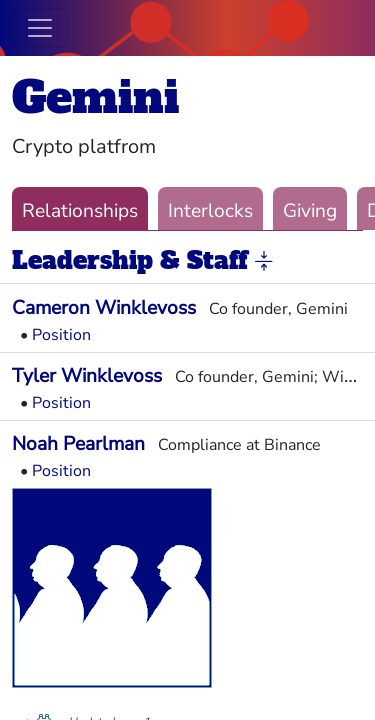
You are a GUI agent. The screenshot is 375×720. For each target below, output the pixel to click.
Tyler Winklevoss (87, 376)
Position (61, 335)
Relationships (80, 211)
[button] (264, 262)
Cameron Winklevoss (104, 308)
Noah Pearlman (78, 444)
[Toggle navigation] (40, 28)
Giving (310, 211)
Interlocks (210, 211)
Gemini (95, 97)
